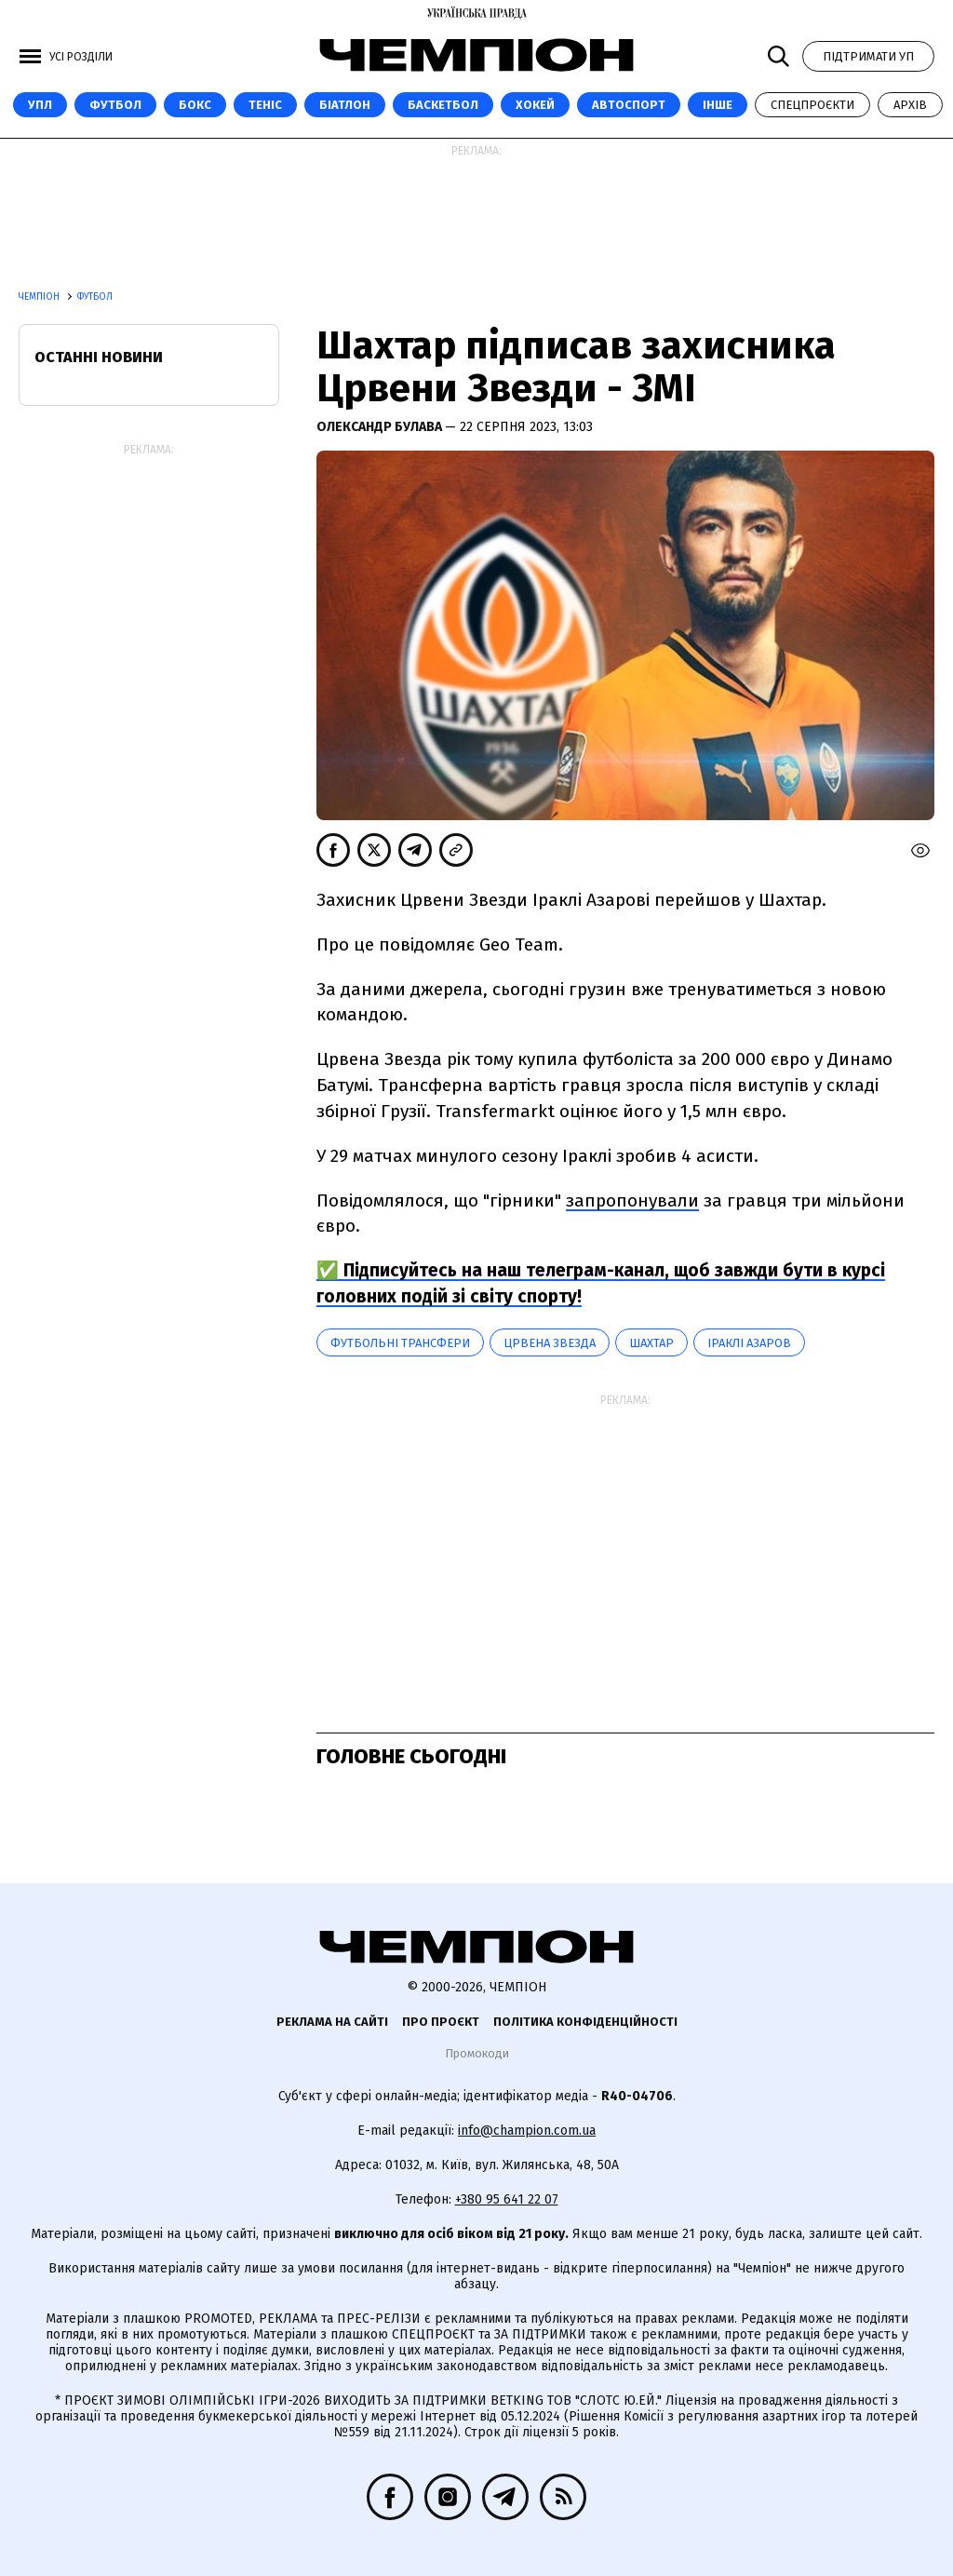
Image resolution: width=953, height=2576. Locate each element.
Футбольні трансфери (400, 1343)
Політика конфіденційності (585, 2022)
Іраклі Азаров (749, 1343)
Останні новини (98, 357)
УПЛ (40, 105)
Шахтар (651, 1343)
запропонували (632, 1200)
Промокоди (477, 2053)
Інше (717, 105)
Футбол (115, 105)
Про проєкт (440, 2022)
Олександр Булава (380, 427)
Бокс (195, 105)
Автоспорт (628, 105)
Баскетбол (443, 105)
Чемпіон (40, 297)
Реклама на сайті (332, 2022)
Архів (910, 105)
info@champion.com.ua (527, 2130)
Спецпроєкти (812, 105)
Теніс (265, 105)
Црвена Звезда (549, 1343)
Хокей (535, 105)
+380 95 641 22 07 (506, 2199)
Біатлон (344, 105)
